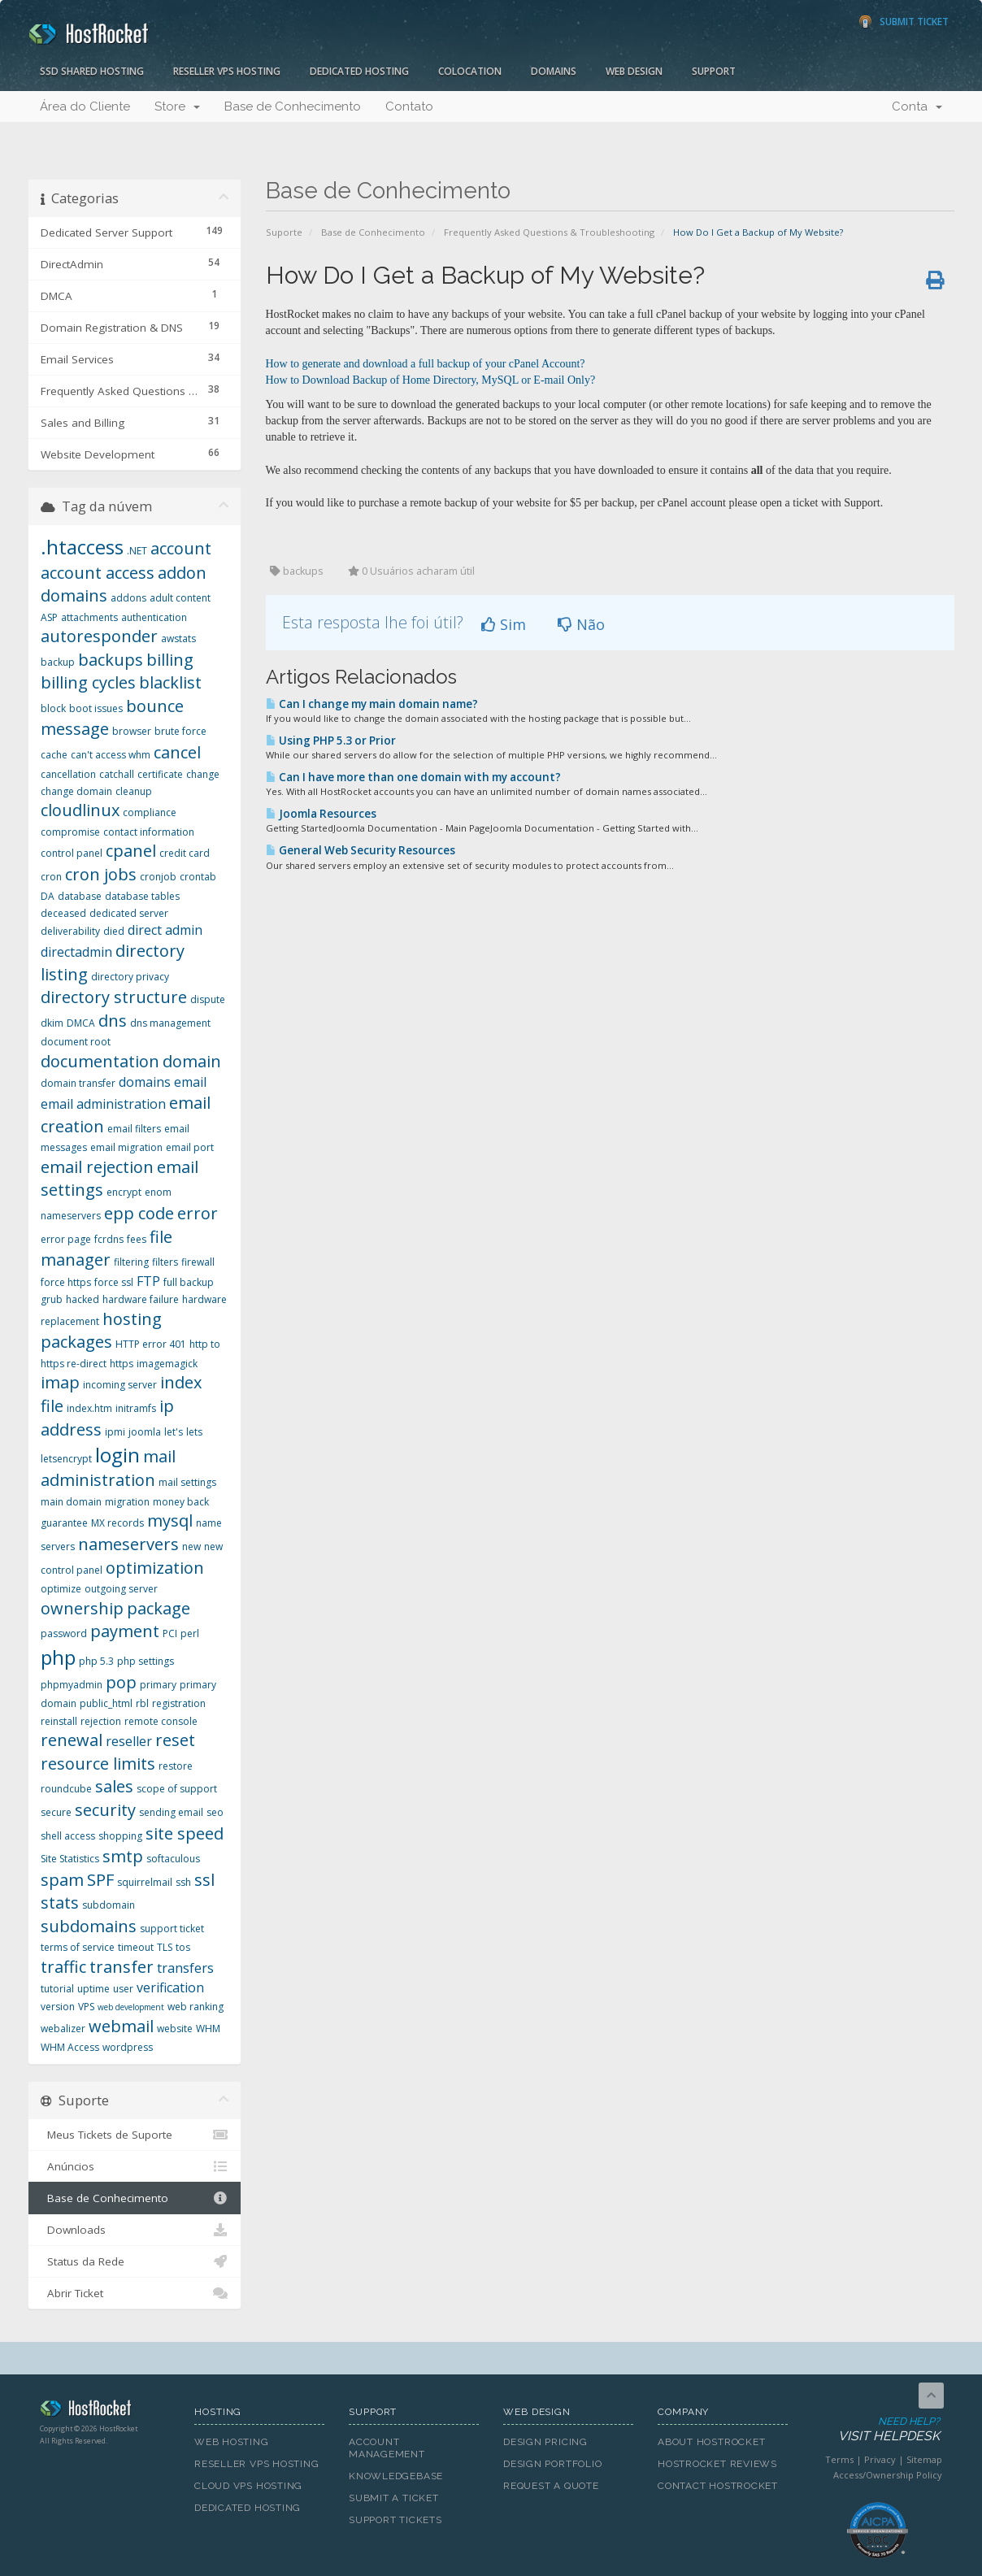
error (197, 1213)
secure (56, 1812)
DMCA (81, 1023)
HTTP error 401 (150, 1344)
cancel (177, 752)
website (175, 2028)
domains (145, 1082)
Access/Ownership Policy (887, 2475)
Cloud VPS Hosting (248, 2485)
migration (127, 1502)
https (121, 1364)
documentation (100, 1061)
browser (131, 731)
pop (121, 1682)
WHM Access (70, 2047)
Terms (839, 2459)
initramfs (135, 1408)
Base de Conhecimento (292, 106)
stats (60, 1903)
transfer (121, 1967)
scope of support (177, 1789)
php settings (145, 1661)
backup (58, 662)
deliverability (70, 931)
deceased (63, 913)
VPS (86, 2006)
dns (112, 1021)
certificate (160, 774)
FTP (148, 1281)
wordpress (127, 2047)
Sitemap (924, 2459)
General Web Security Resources (360, 850)
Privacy (880, 2459)
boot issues (96, 708)
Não (581, 624)
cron (51, 877)
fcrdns (109, 1239)
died (113, 931)
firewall (198, 1262)
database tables (142, 896)
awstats (178, 638)
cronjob (158, 877)
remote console (161, 1721)
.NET (137, 551)
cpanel (131, 851)
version (58, 2006)
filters (165, 1262)
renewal (71, 1740)
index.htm (89, 1408)
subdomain (108, 1905)
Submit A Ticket (394, 2498)
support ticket (172, 1928)
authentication (154, 617)
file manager (106, 1248)
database (80, 896)
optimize (61, 1589)
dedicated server (128, 913)
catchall (116, 774)
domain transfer (78, 1083)
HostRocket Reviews (717, 2464)
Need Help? (876, 2430)
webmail (121, 2026)
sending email (171, 1812)
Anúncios (134, 2166)
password (64, 1633)
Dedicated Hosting (359, 71)
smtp (122, 1856)
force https (66, 1282)
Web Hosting (231, 2442)
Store (177, 106)
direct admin (165, 930)
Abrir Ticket (134, 2293)
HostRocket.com (105, 2411)
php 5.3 (96, 1661)
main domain (71, 1502)
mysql (170, 1520)
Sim (503, 624)
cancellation (68, 774)
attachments (89, 617)
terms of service (78, 1947)
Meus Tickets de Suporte (134, 2134)
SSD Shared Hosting (92, 71)
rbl (142, 1703)
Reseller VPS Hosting (226, 71)
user (123, 1989)
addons (128, 598)
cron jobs (101, 874)
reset (175, 1740)
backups (110, 660)
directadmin (76, 952)
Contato (409, 106)
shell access (68, 1836)
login (117, 1454)
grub (52, 1299)
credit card (184, 853)
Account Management (387, 2448)
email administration (103, 1104)
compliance (149, 812)
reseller (129, 1741)
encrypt (123, 1192)
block (53, 708)
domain (192, 1061)
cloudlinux (80, 810)
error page (66, 1239)
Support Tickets (395, 2520)
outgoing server (121, 1589)
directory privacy (130, 977)
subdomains (89, 1926)
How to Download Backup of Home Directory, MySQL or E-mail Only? (431, 380)
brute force (180, 731)
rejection (100, 1721)
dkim (52, 1023)
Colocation (470, 71)
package (158, 1608)
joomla (144, 1432)
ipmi (115, 1432)
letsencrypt (66, 1459)
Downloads (134, 2229)
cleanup (133, 791)
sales (114, 1786)
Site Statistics (70, 1859)
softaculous (173, 1859)
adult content (180, 598)
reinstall (59, 1721)
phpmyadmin (71, 1685)
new (191, 1546)
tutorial (57, 1989)
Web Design (634, 71)
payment (124, 1631)
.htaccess (82, 546)
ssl (204, 1880)
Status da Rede (134, 2261)
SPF (100, 1880)
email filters (134, 1129)
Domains (553, 71)
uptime (93, 1989)
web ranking (195, 2006)
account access (97, 573)
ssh (183, 1882)
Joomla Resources (321, 813)
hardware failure (140, 1299)
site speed (185, 1833)
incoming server (120, 1385)
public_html (106, 1703)
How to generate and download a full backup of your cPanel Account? (425, 364)
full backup (188, 1282)
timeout (136, 1947)
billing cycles (88, 682)
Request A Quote (551, 2485)
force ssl (113, 1282)
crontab (198, 877)
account (180, 548)
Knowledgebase (396, 2476)
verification (170, 1987)
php (58, 1657)
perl (189, 1633)
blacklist (170, 682)
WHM (208, 2028)
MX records (117, 1523)
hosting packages (101, 1330)
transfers (185, 1968)
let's (173, 1432)
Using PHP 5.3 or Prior (331, 740)
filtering (131, 1262)
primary (158, 1685)
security (105, 1810)
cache (54, 755)
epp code (139, 1213)
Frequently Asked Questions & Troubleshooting (549, 232)
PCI (170, 1633)
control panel (71, 853)
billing (169, 660)
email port (190, 1147)
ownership (82, 1608)
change (202, 774)
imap (60, 1382)
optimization (155, 1568)
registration (179, 1703)
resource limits (98, 1764)
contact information (148, 832)
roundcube (66, 1789)
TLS (164, 1947)
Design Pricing (545, 2442)
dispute (207, 999)
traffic (63, 1967)
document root (76, 1042)
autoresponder (99, 636)
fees (136, 1239)
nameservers (128, 1544)
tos (183, 1947)
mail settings (187, 1482)
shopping (120, 1836)
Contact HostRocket (718, 2485)
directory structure (114, 997)
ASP (49, 617)
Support (714, 71)
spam (62, 1880)
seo (215, 1812)
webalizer (63, 2028)
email (190, 1082)
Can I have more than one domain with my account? (413, 777)
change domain (76, 791)
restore (176, 1766)
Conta (917, 106)
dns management (170, 1023)
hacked (82, 1299)
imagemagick (167, 1364)
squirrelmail (144, 1882)
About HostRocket (711, 2442)
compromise (70, 832)
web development (131, 2007)
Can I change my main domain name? (372, 704)
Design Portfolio (552, 2464)
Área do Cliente (85, 106)
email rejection (97, 1167)
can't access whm (110, 755)
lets (194, 1432)
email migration (126, 1147)
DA (47, 896)
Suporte (284, 232)
